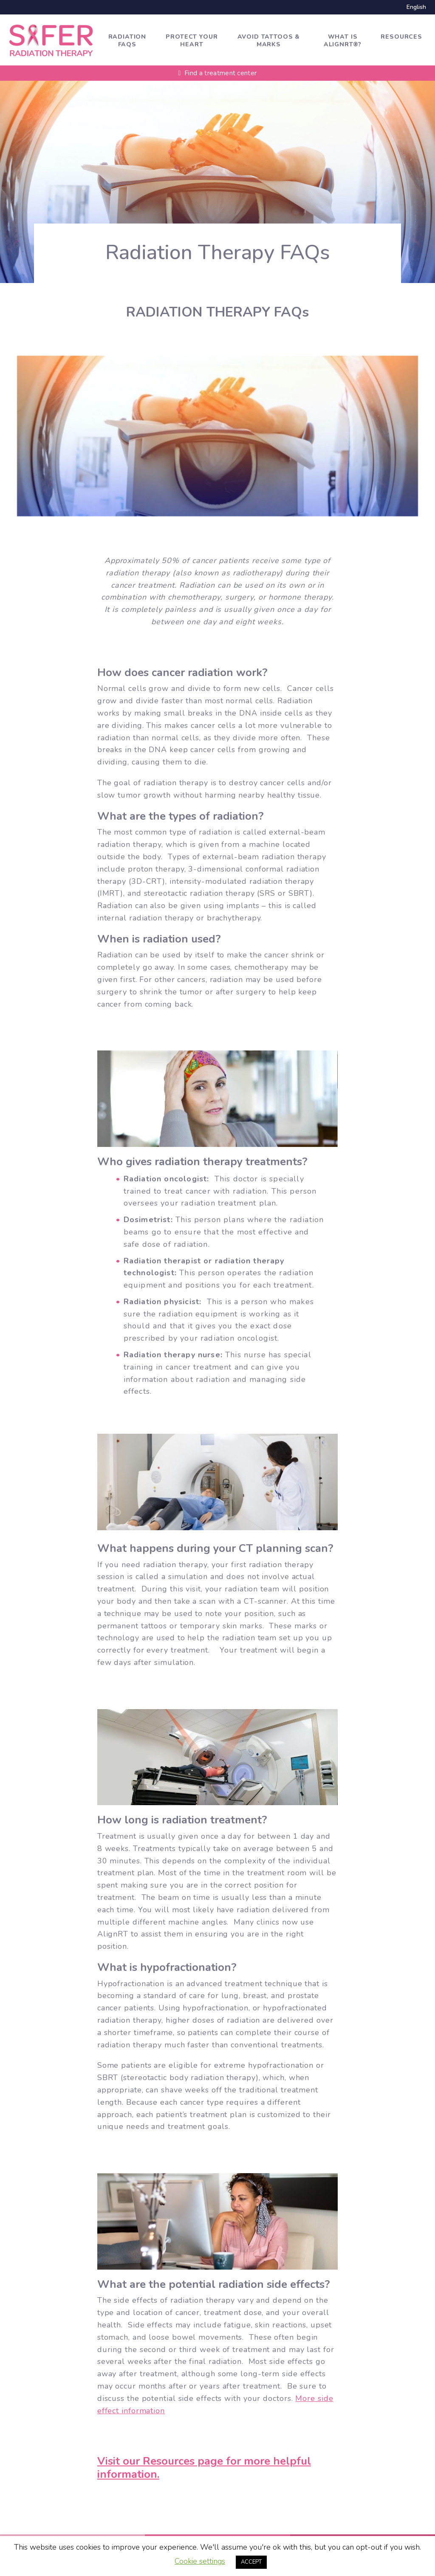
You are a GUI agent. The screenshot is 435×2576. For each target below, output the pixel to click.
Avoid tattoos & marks (268, 40)
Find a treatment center (217, 73)
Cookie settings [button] (200, 2561)
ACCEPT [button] (251, 2562)
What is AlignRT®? (343, 40)
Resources (401, 37)
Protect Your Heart (192, 40)
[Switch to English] (414, 7)
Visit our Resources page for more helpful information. (204, 2469)
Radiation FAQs (127, 40)
